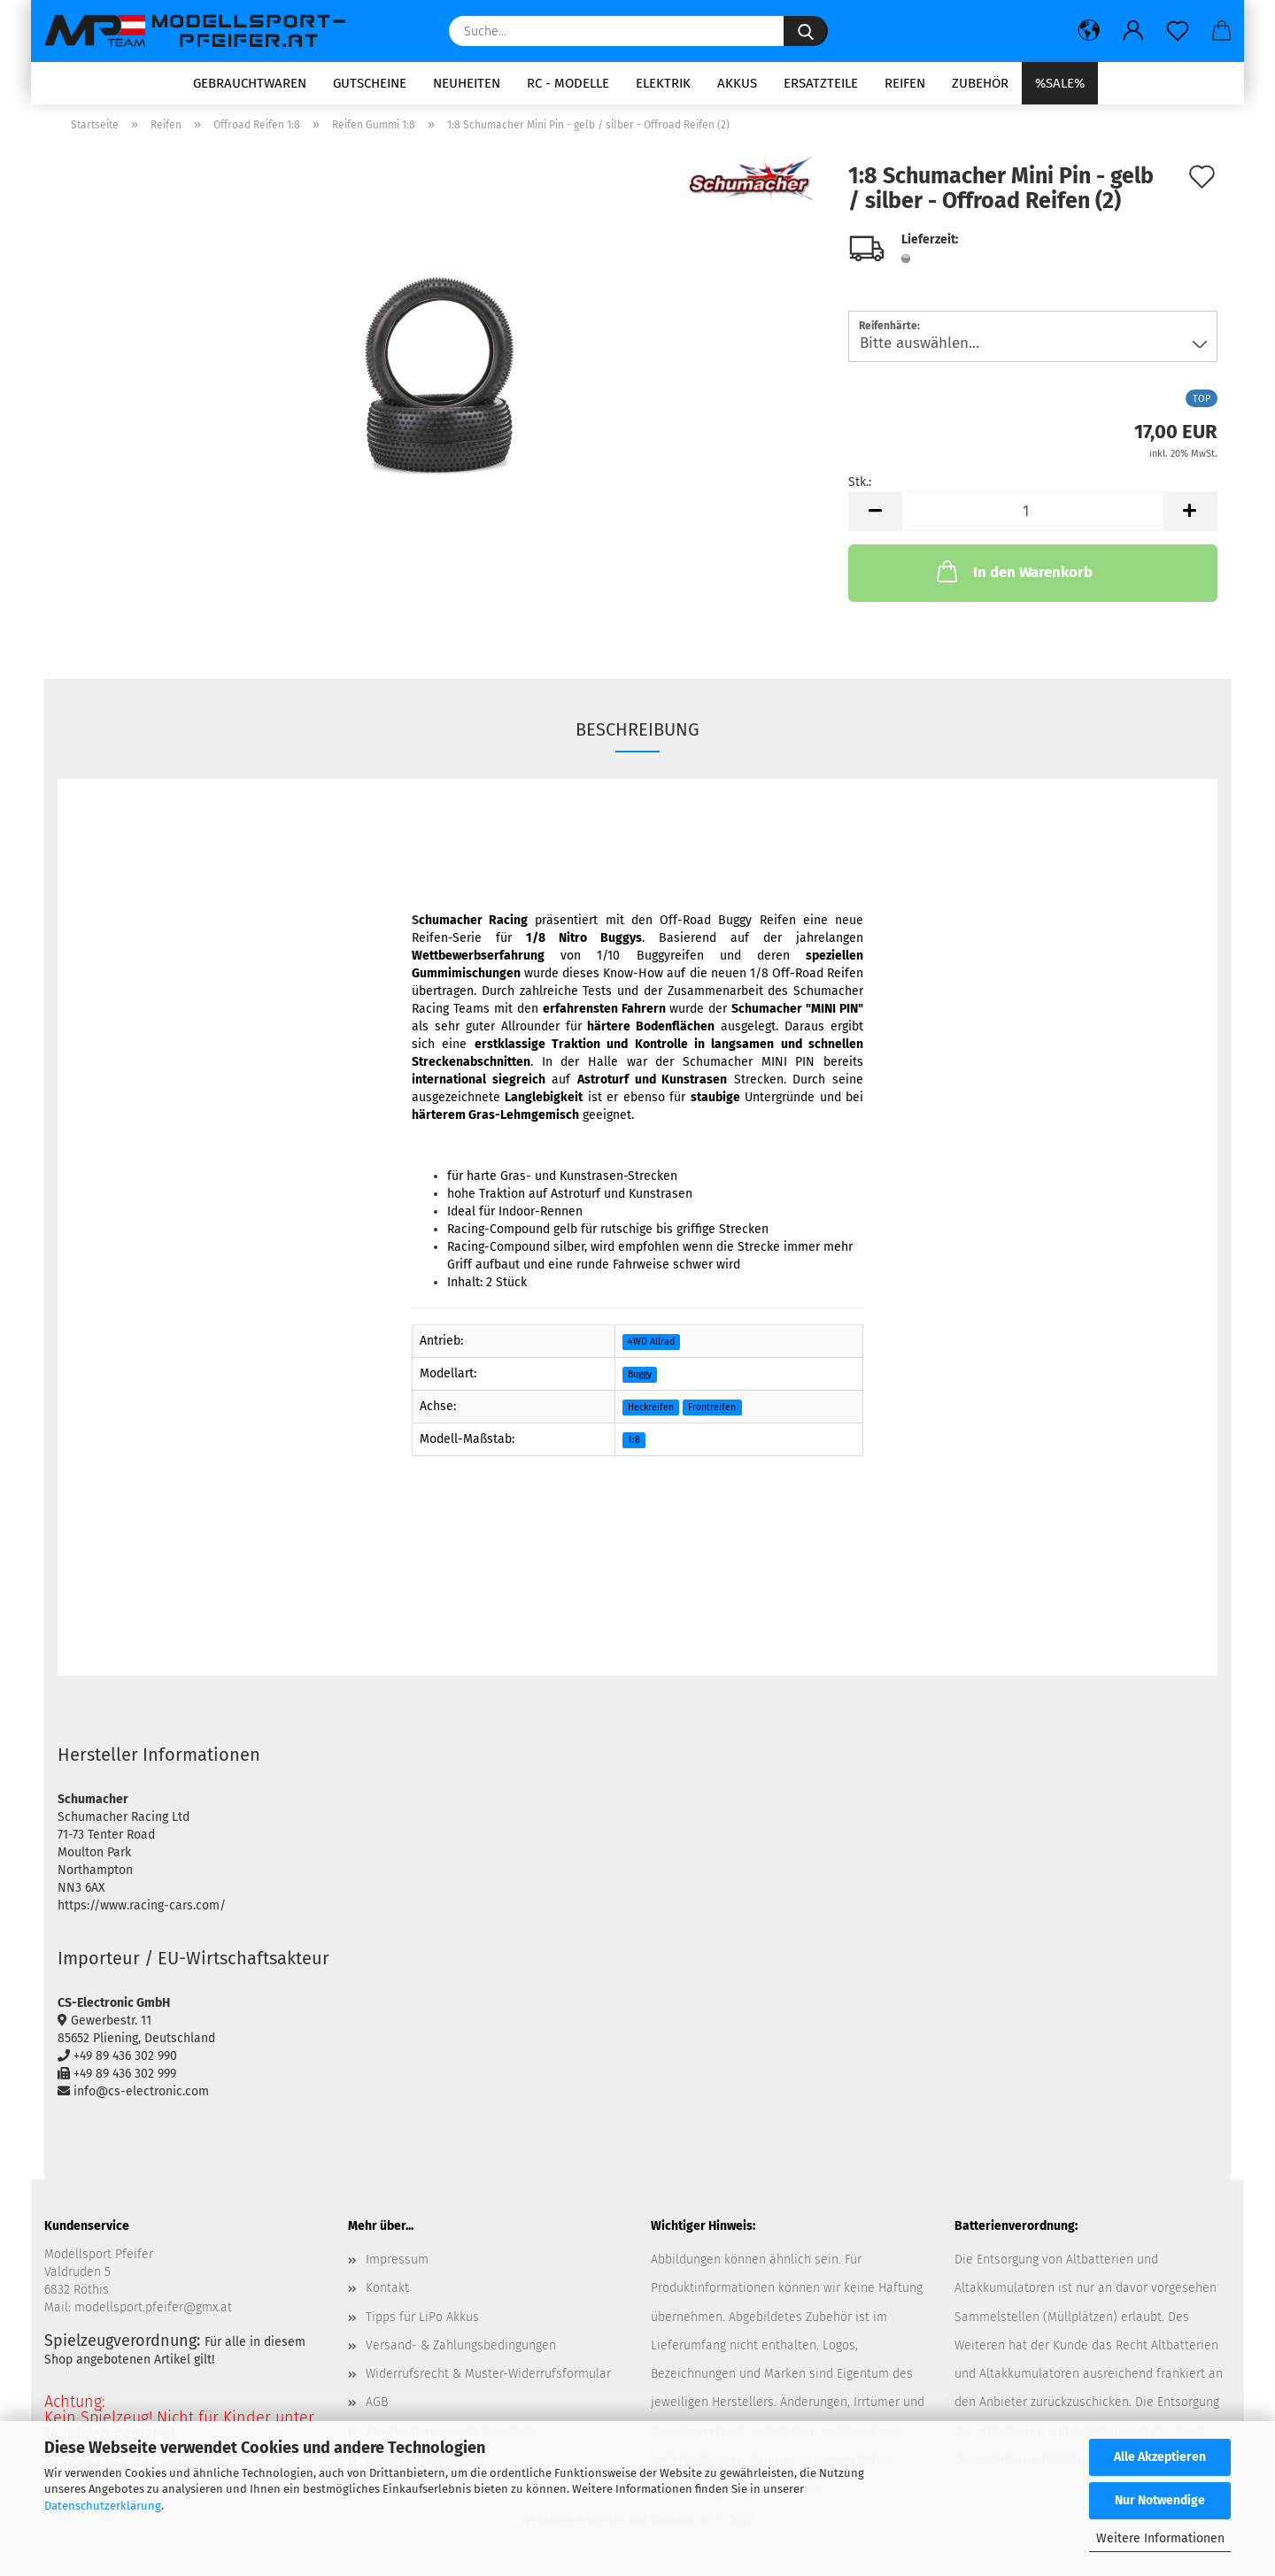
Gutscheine (369, 83)
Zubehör (980, 83)
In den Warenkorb (1013, 577)
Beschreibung (637, 735)
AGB (377, 2408)
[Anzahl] (1032, 517)
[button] (1089, 31)
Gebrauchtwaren (249, 83)
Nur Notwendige (1160, 2500)
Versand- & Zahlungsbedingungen (461, 2350)
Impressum (397, 2265)
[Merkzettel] (1177, 31)
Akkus (737, 83)
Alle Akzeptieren (1160, 2456)
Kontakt (387, 2294)
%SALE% (1060, 83)
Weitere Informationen (1160, 2538)
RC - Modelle (568, 83)
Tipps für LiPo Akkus (422, 2322)
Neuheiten (466, 83)
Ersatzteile (821, 83)
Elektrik (663, 83)
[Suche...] (806, 31)
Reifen (905, 83)
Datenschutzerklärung (102, 2505)
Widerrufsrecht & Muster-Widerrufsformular (488, 2379)
